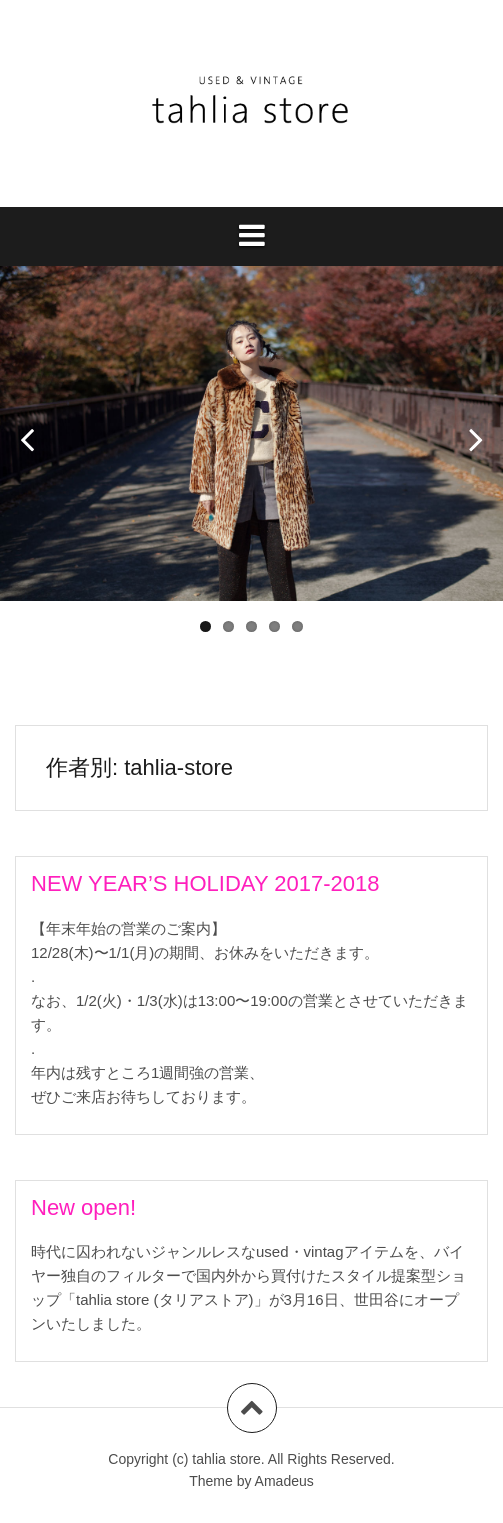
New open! (83, 1207)
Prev (35, 432)
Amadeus (284, 1481)
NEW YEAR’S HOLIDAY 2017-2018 (205, 883)
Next (468, 432)
